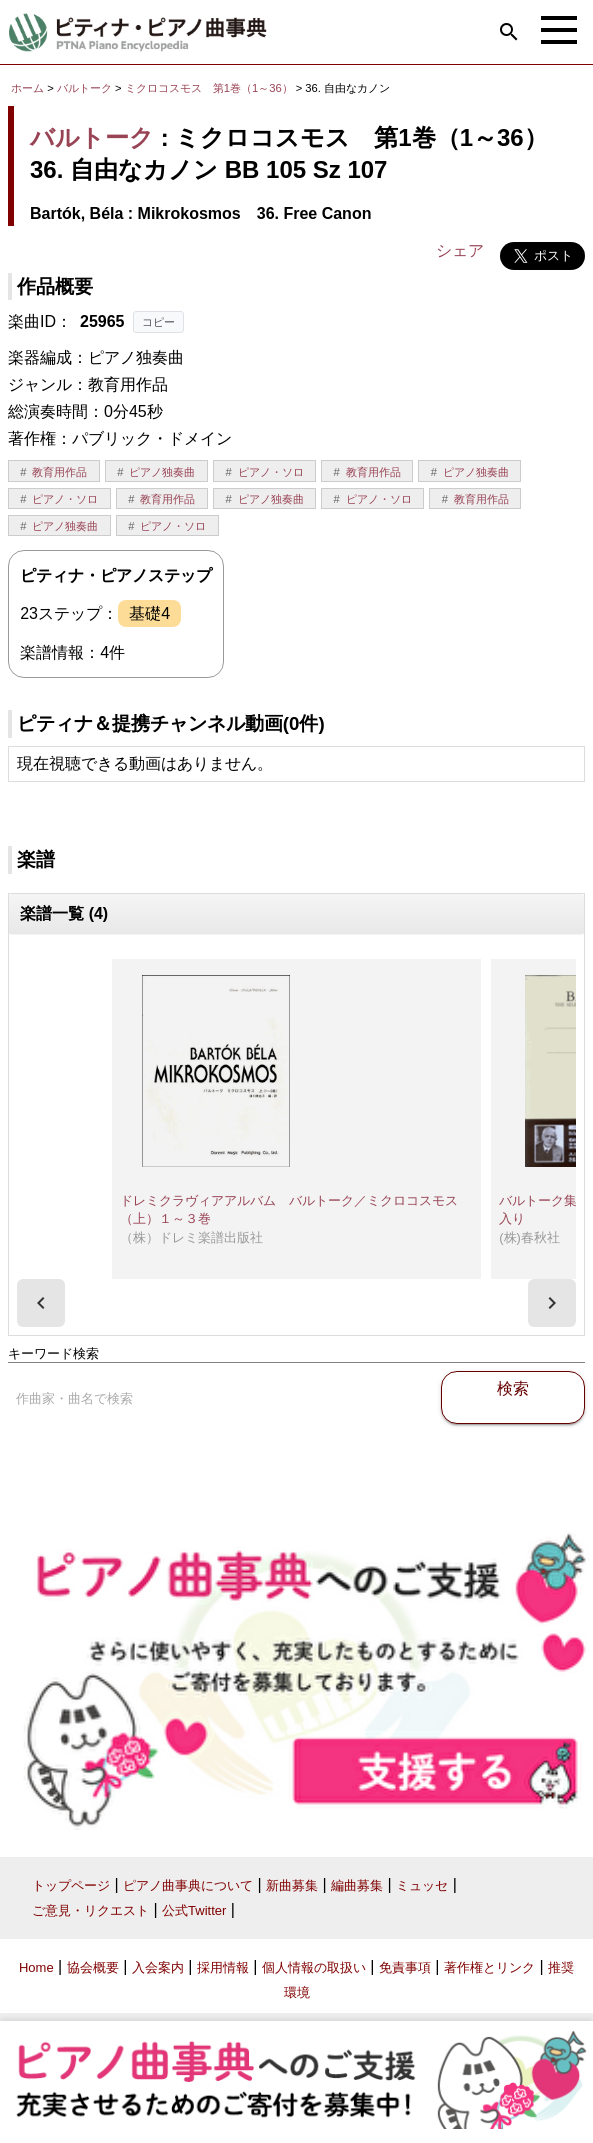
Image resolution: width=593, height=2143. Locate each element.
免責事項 (405, 1967)
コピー (158, 322)
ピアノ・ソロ (271, 472)
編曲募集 (357, 1885)
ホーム (27, 88)
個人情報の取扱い (314, 1967)
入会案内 (158, 1967)
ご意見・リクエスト (90, 1910)
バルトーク (84, 88)
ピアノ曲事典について (188, 1885)
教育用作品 (59, 472)
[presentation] (41, 1303)
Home (36, 1967)
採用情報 (223, 1967)
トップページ (71, 1885)
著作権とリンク (489, 1967)
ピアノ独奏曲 (162, 472)
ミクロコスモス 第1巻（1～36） (210, 88)
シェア (460, 250)
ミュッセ (422, 1885)
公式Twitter (194, 1910)
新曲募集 (292, 1885)
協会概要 (93, 1967)
